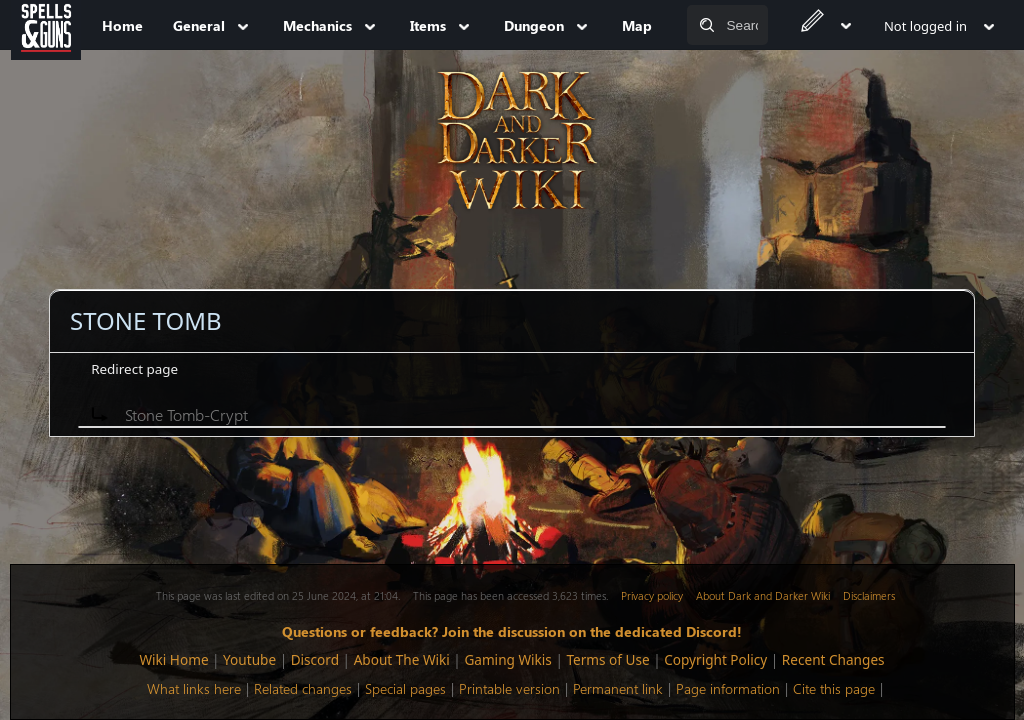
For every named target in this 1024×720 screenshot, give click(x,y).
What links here (194, 688)
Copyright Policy (715, 659)
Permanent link (618, 688)
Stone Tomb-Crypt (186, 414)
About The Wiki (402, 659)
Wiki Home (173, 659)
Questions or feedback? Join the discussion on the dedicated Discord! (512, 631)
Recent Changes (833, 659)
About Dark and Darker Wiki (763, 595)
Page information (728, 688)
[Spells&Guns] (46, 25)
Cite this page (834, 688)
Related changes (303, 688)
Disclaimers (869, 595)
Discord (315, 659)
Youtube (249, 659)
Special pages (405, 688)
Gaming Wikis (507, 659)
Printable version (509, 688)
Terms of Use (607, 659)
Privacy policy (652, 595)
